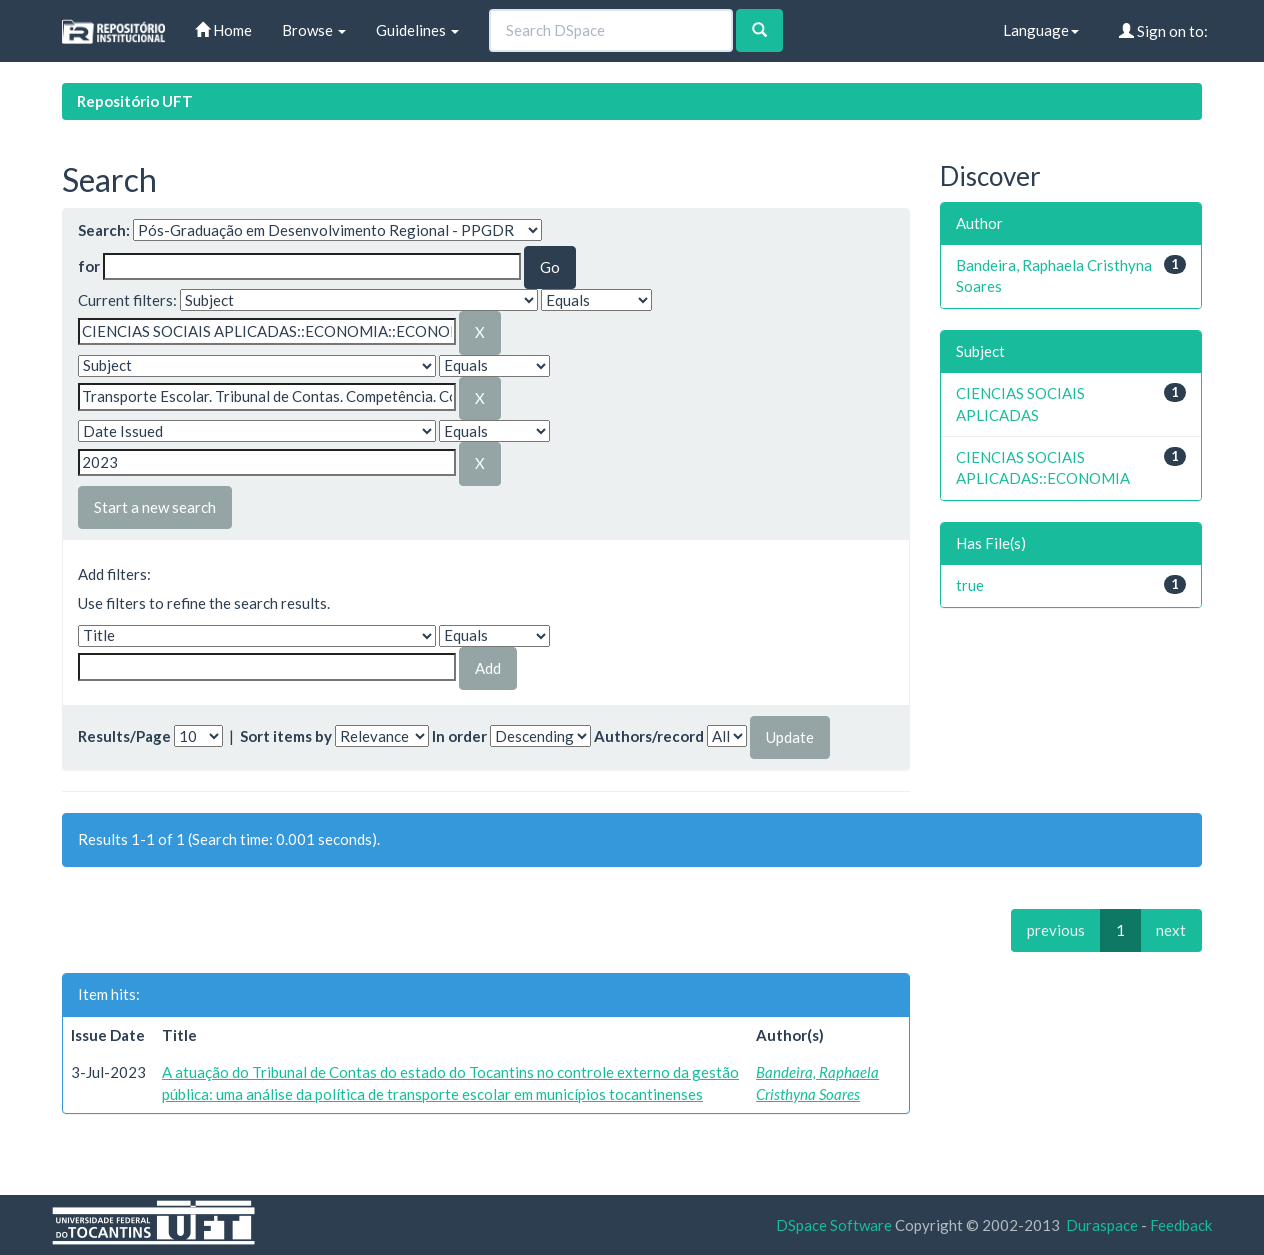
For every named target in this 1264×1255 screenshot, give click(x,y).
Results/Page (124, 736)
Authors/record (649, 736)
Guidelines (417, 30)
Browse (314, 30)
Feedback (1181, 1225)
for (89, 266)
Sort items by (286, 736)
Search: (104, 230)
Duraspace (1102, 1225)
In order (459, 736)
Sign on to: (1163, 31)
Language (1041, 30)
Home (223, 30)
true (970, 585)
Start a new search (155, 507)
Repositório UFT (135, 101)
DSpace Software (834, 1225)
